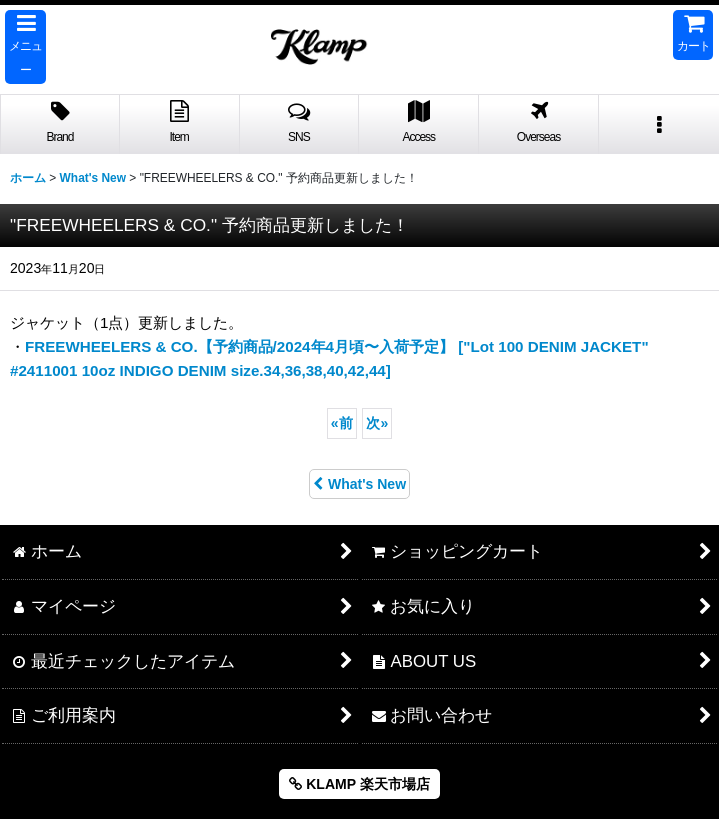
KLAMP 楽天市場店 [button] (359, 784)
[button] (25, 47)
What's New (359, 484)
